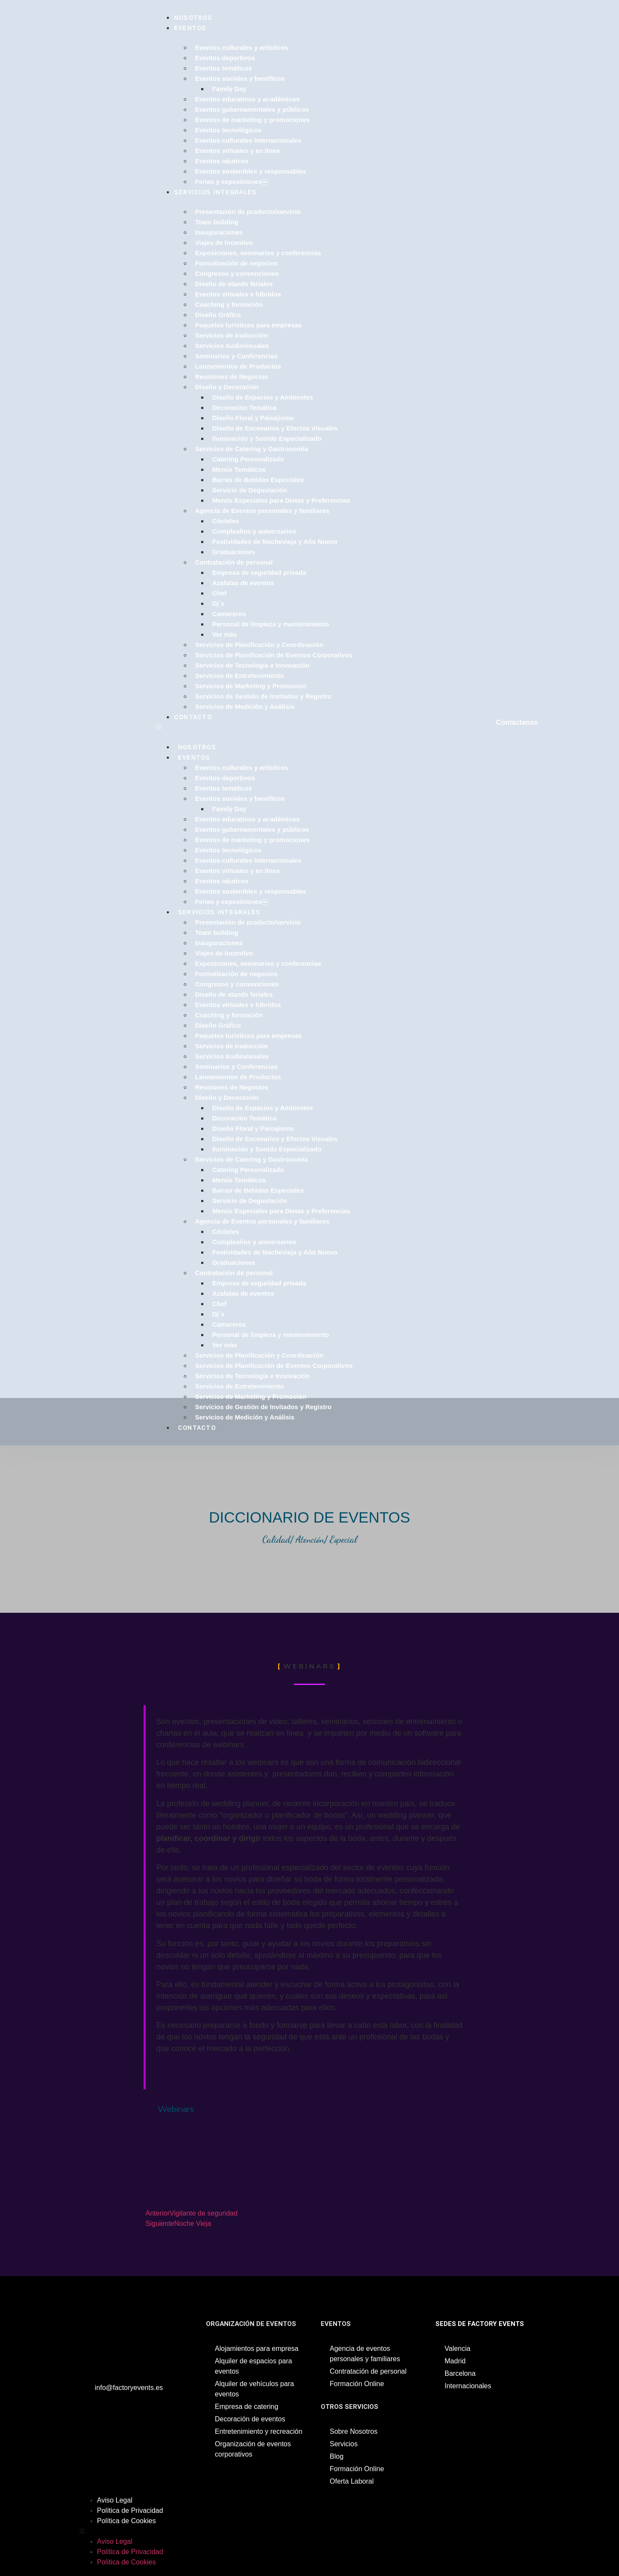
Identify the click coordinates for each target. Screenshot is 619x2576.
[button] (298, 727)
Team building (217, 222)
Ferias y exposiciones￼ (232, 181)
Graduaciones (233, 551)
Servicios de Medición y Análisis (244, 706)
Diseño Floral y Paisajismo (253, 417)
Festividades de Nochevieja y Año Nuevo (274, 541)
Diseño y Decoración (227, 387)
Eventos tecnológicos (228, 130)
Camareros (229, 613)
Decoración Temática (244, 407)
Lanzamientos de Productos (238, 366)
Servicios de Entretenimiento (239, 675)
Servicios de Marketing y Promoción (250, 686)
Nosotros (193, 17)
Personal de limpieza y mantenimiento (270, 624)
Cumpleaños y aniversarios (254, 531)
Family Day (229, 88)
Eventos (190, 28)
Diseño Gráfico (218, 314)
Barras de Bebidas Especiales (258, 479)
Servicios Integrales (215, 192)
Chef (219, 593)
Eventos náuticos (221, 161)
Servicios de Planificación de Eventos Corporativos (274, 655)
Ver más (224, 634)
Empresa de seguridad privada (259, 572)
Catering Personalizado (248, 459)
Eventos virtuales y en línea (237, 150)
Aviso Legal (114, 2500)
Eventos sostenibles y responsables (250, 171)
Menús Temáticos (239, 469)
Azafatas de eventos (243, 582)
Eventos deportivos (225, 57)
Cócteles (225, 521)
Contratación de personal (234, 562)
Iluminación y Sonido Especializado (267, 438)
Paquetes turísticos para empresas (248, 325)
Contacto (193, 717)
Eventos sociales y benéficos (240, 78)
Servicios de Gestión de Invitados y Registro (263, 696)
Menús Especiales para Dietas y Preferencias (281, 500)
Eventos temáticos (223, 68)
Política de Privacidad (130, 2510)
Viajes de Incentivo (224, 242)
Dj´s (218, 603)
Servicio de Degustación (249, 490)
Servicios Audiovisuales (232, 345)
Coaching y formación (229, 304)
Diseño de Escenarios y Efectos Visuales (275, 428)
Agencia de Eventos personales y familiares (262, 510)
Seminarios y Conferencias (236, 356)
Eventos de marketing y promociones (252, 119)
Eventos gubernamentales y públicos (252, 109)
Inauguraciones (219, 232)
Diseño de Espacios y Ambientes (262, 397)
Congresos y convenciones (237, 273)
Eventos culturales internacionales (248, 140)
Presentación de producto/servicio (248, 211)
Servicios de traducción (231, 335)
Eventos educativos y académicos (247, 99)
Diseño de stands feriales (234, 283)
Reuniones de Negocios (231, 376)
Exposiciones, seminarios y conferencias (258, 252)
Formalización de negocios (236, 263)
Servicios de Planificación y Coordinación (259, 644)
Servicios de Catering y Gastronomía (251, 448)
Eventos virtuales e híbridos (238, 294)
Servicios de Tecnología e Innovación (252, 665)
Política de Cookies (126, 2520)
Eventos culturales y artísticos (241, 47)
